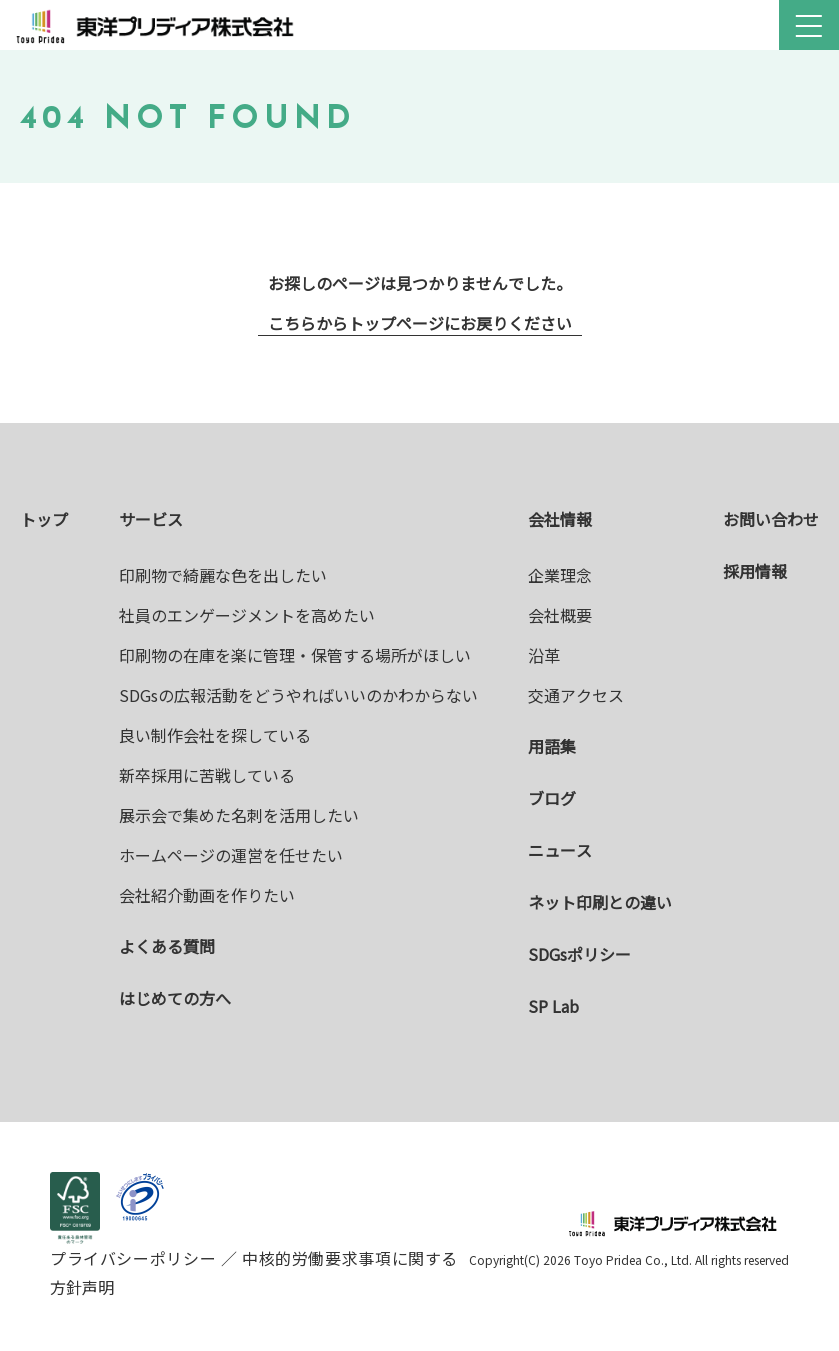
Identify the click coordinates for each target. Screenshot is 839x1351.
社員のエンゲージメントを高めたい (247, 615)
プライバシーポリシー (135, 1258)
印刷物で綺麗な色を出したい (223, 575)
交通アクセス (576, 695)
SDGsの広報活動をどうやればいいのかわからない (298, 695)
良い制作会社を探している (215, 735)
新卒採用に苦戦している (207, 775)
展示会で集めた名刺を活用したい (239, 815)
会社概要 (560, 615)
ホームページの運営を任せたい (231, 855)
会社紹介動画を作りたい (207, 895)
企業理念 (560, 575)
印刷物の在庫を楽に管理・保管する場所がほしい (295, 655)
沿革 (544, 655)
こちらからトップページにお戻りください (420, 323)
